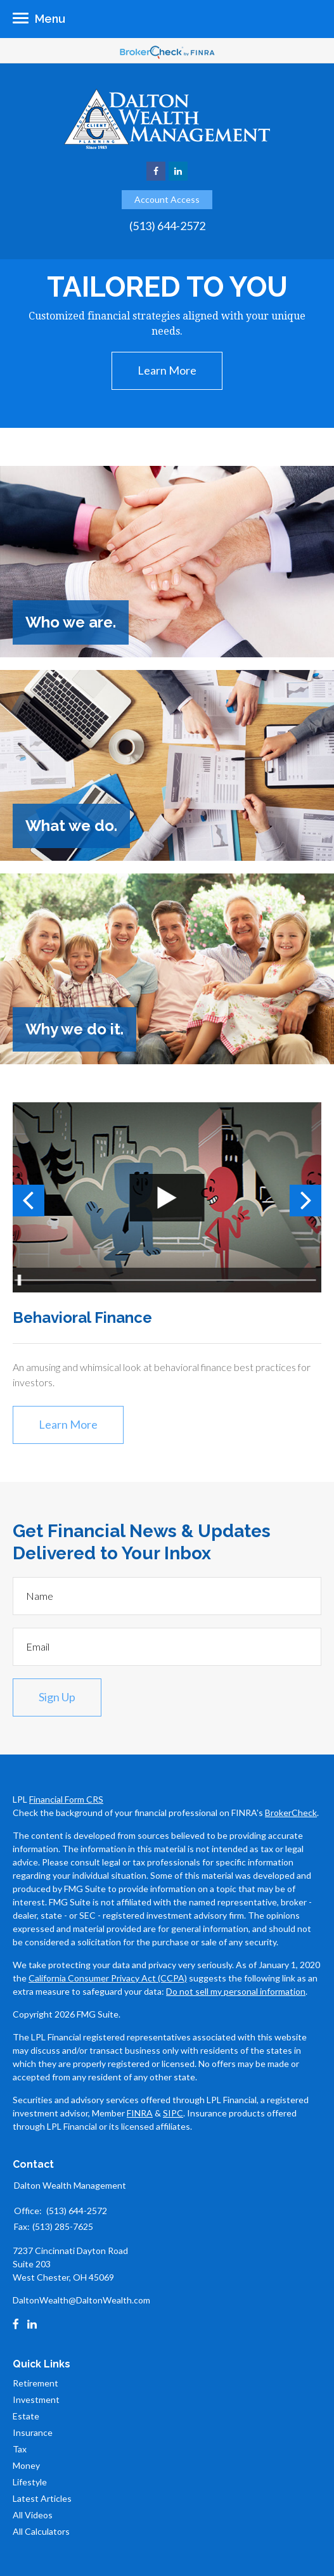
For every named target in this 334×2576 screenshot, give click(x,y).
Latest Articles (42, 2498)
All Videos (33, 2514)
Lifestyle (30, 2481)
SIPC (173, 2113)
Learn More (167, 370)
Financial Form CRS (66, 1799)
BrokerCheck (291, 1812)
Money (26, 2465)
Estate (26, 2416)
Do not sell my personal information (235, 1991)
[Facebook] (16, 2324)
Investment (36, 2399)
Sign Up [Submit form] (57, 1697)
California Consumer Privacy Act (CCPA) (108, 1978)
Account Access (167, 199)
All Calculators (41, 2531)
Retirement (35, 2383)
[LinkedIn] (32, 2324)
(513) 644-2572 (167, 226)
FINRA (140, 2113)
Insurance (33, 2432)
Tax (20, 2449)
